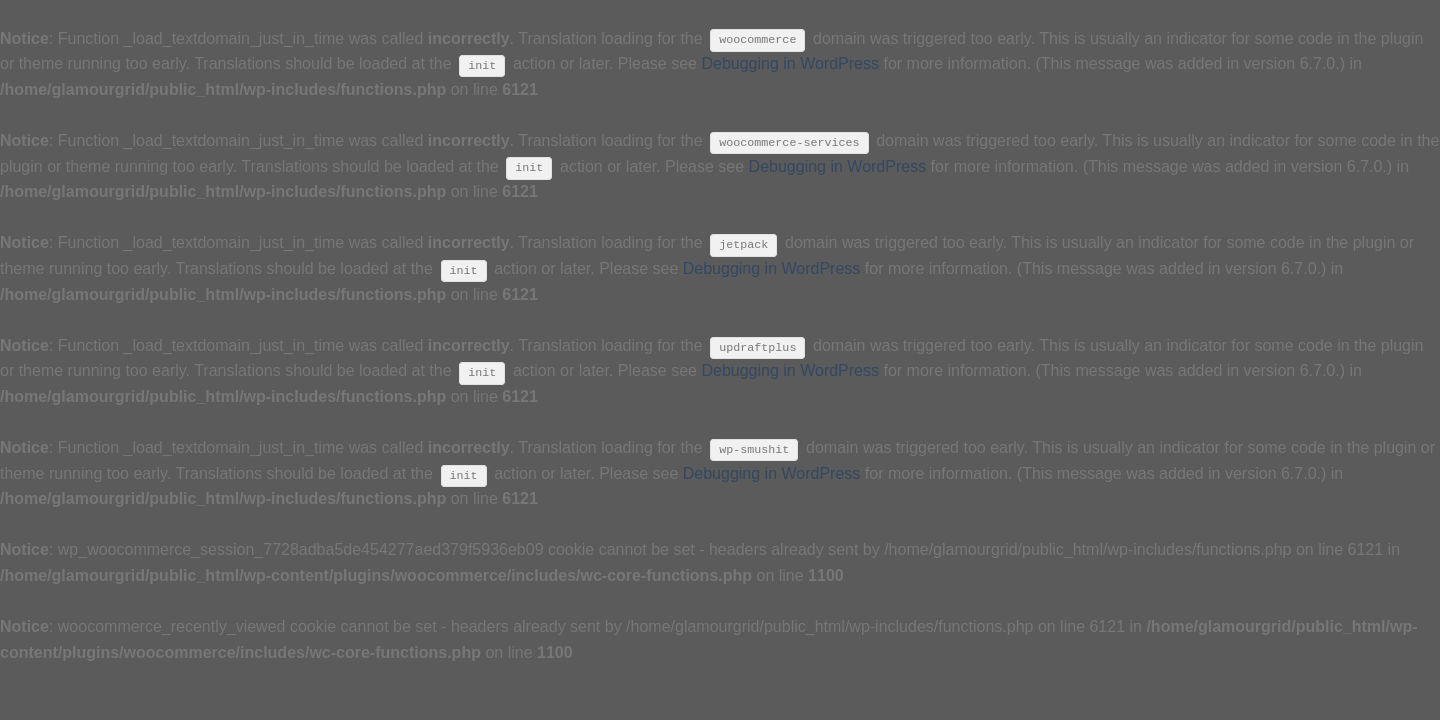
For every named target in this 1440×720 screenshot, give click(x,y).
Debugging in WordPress (790, 63)
